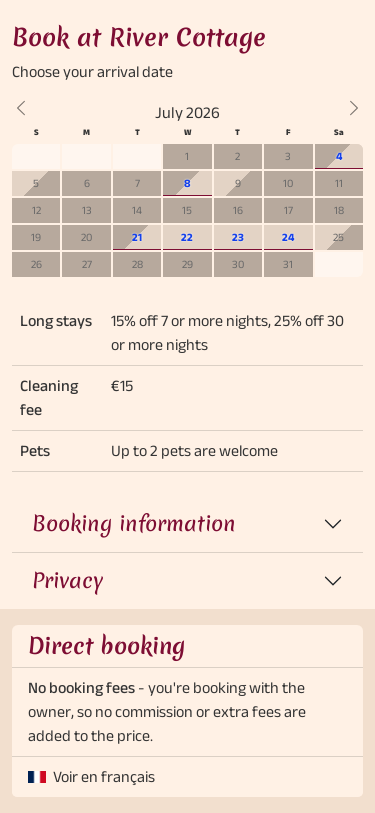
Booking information (134, 523)
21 (137, 237)
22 (187, 237)
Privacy (67, 580)
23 (238, 237)
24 (288, 237)
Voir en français (104, 776)
